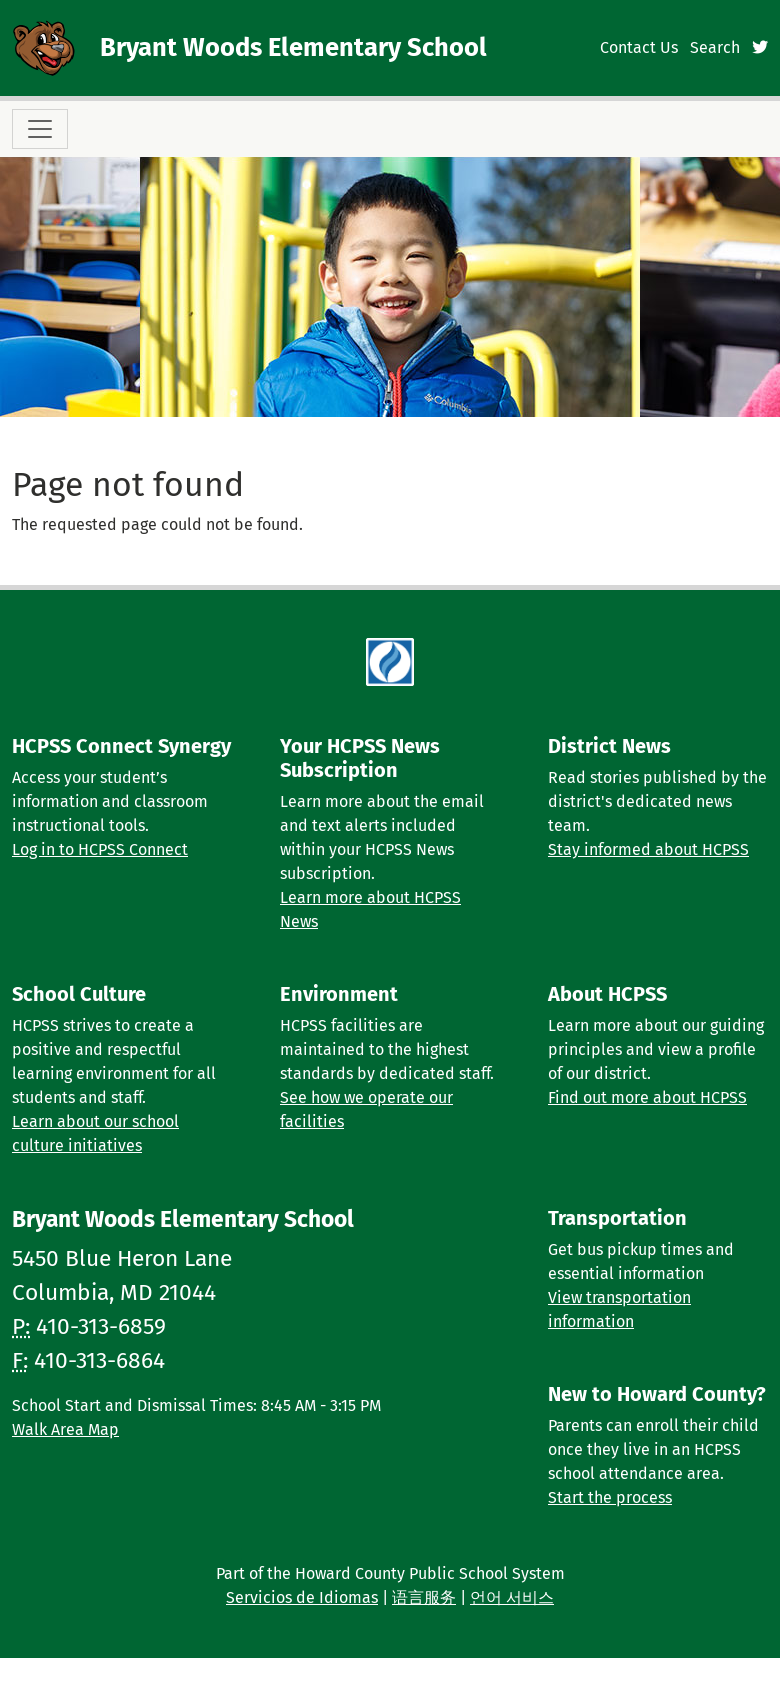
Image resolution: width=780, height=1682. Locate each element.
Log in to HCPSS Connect (100, 849)
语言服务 (424, 1597)
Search (715, 47)
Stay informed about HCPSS (648, 849)
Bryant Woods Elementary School (293, 47)
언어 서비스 (512, 1597)
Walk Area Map (65, 1429)
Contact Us (639, 47)
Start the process (610, 1497)
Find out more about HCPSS (647, 1097)
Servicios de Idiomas (302, 1597)
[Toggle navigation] (40, 129)
